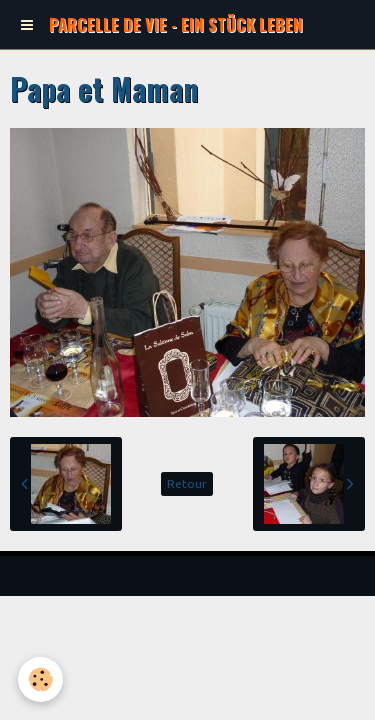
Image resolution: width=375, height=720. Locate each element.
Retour (187, 483)
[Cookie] (40, 679)
